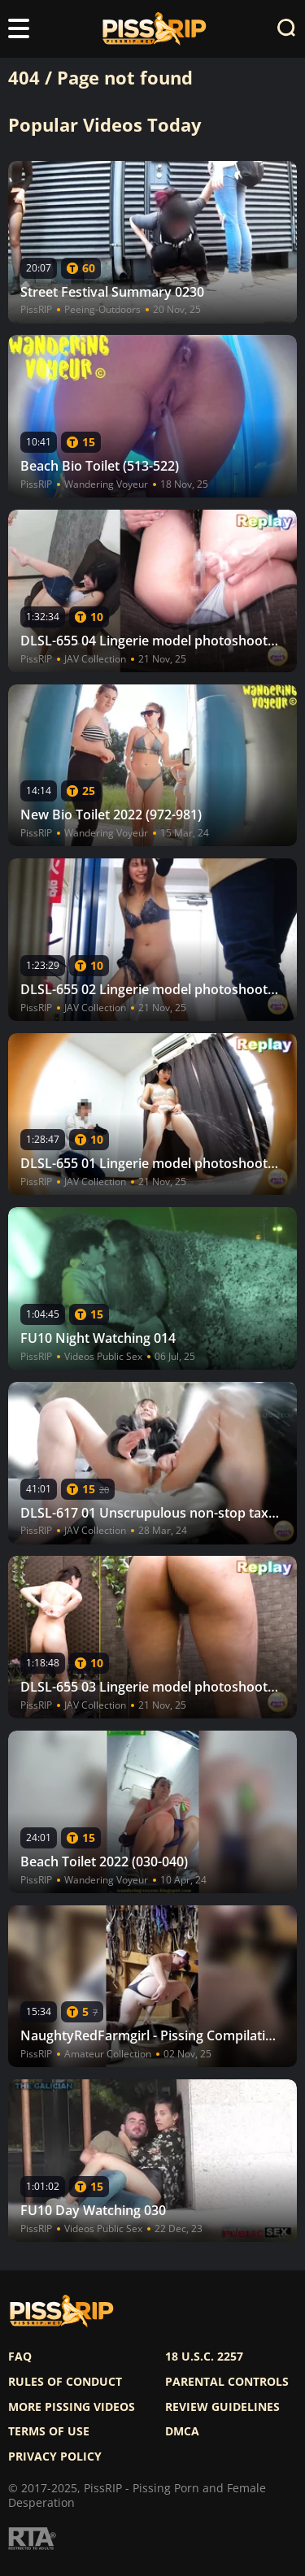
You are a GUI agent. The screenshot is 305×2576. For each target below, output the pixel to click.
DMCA (182, 2431)
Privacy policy (55, 2456)
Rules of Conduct (65, 2381)
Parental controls (227, 2381)
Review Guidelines (222, 2407)
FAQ (20, 2356)
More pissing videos (71, 2407)
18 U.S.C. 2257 (204, 2356)
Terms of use (48, 2431)
